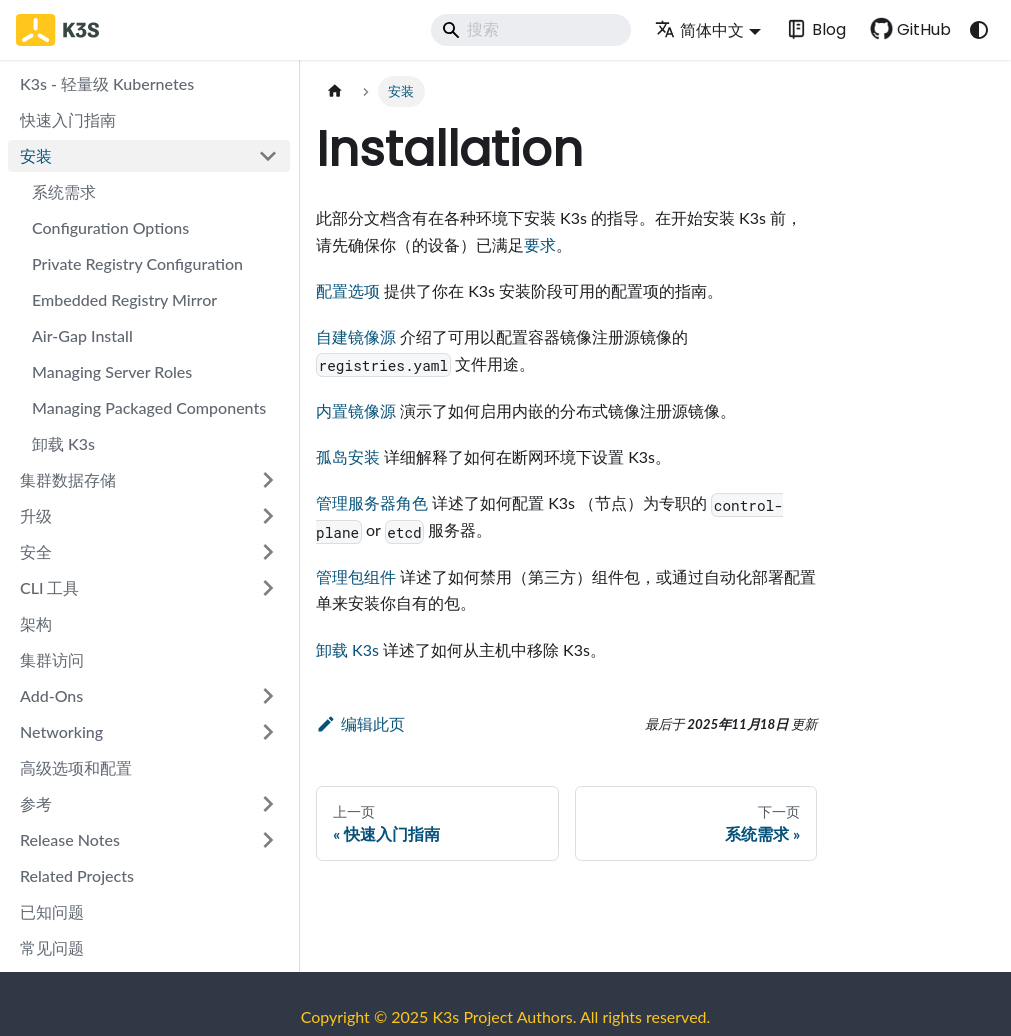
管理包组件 (356, 576)
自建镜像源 (356, 336)
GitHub (924, 29)
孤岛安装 (348, 456)
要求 (540, 244)
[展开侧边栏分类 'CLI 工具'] (268, 588)
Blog (829, 29)
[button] (149, 696)
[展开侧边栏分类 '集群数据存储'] (268, 480)
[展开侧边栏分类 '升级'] (268, 516)
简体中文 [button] (699, 29)
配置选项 (348, 290)
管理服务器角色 (372, 502)
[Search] (531, 30)
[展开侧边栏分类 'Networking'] (268, 732)
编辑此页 (360, 723)
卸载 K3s (347, 649)
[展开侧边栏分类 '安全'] (268, 552)
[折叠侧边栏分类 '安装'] (268, 156)
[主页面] (335, 91)
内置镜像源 (356, 410)
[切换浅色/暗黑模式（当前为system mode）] (979, 30)
